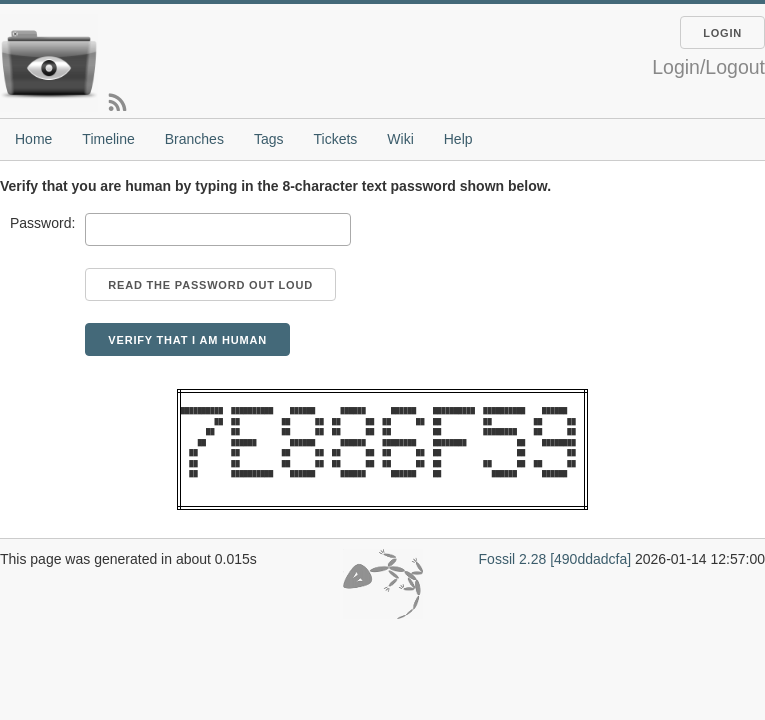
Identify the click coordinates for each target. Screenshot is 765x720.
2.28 (532, 559)
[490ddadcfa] (590, 559)
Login (722, 33)
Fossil (497, 559)
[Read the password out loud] (210, 284)
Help (458, 139)
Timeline (108, 139)
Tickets (335, 139)
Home (33, 139)
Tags (269, 139)
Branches (194, 139)
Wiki (400, 139)
